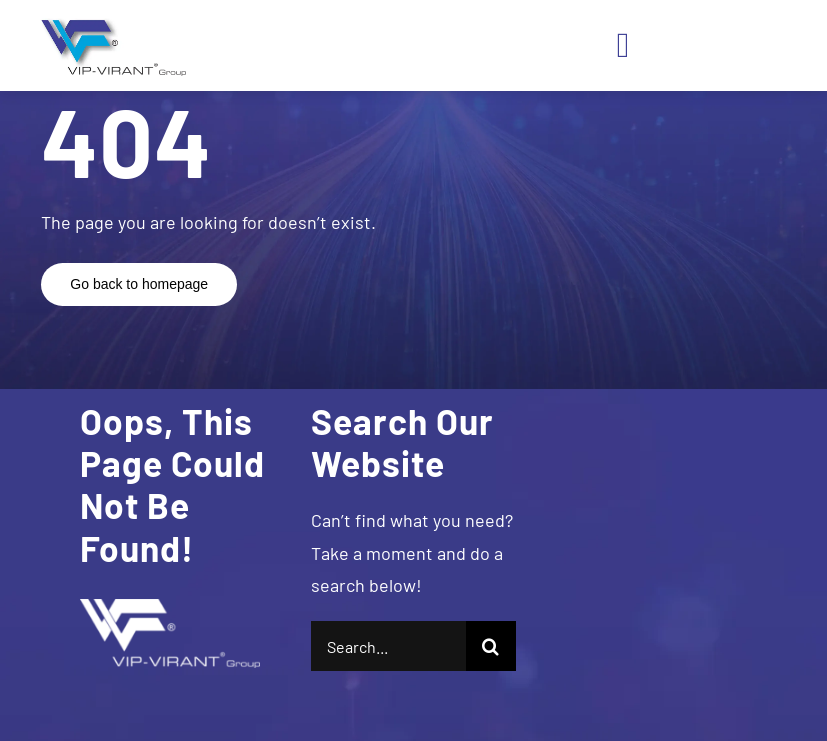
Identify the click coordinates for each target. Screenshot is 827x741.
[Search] (491, 646)
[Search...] (388, 646)
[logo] (110, 24)
